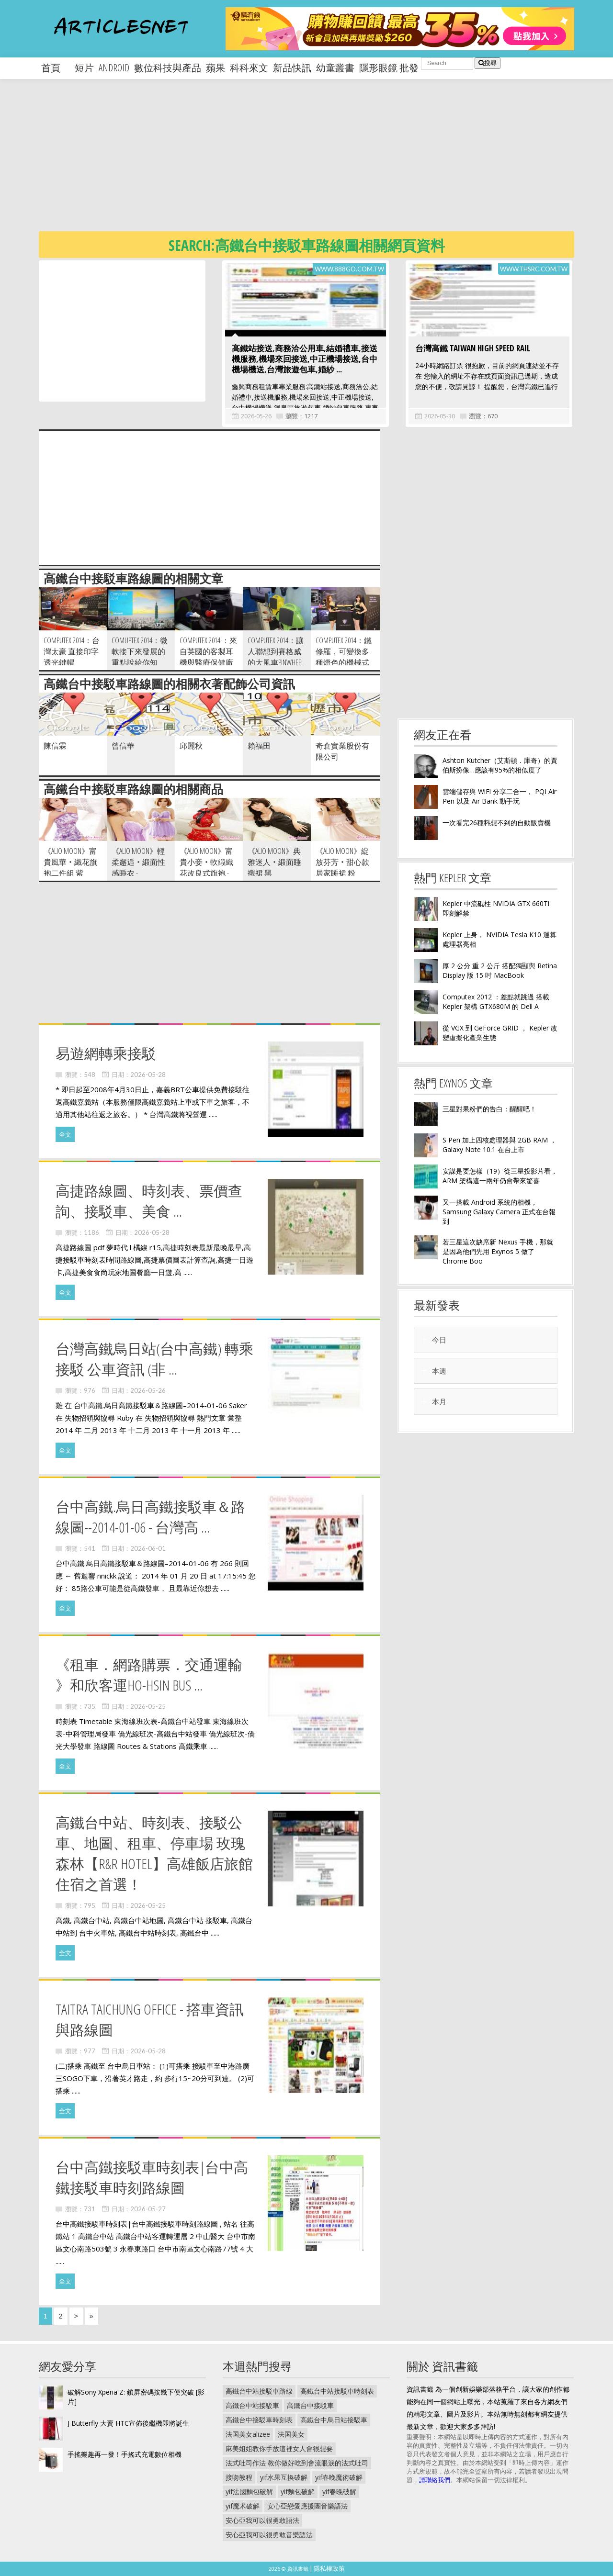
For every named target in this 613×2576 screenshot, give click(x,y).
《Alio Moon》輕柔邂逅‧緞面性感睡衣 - (138, 862)
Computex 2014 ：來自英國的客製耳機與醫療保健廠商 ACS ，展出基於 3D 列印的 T (209, 662)
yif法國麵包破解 (249, 2491)
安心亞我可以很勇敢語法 (262, 2520)
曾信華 (123, 745)
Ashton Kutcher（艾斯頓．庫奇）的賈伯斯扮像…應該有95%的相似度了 (500, 765)
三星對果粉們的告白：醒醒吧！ (489, 1108)
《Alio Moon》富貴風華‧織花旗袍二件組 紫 (70, 862)
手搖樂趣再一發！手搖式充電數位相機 (125, 2454)
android (114, 67)
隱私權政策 (329, 2568)
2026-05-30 (439, 416)
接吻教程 (239, 2477)
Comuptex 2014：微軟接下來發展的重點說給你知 (140, 651)
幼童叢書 (335, 67)
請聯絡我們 (434, 2480)
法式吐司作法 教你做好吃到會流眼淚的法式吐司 (297, 2462)
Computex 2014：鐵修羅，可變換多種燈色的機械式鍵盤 (344, 657)
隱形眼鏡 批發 (389, 67)
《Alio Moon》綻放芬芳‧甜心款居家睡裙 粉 (342, 862)
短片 (84, 67)
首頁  (55, 67)
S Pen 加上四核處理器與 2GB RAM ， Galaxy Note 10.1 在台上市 (499, 1144)
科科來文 (249, 67)
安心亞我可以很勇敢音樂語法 (269, 2534)
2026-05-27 (148, 2209)
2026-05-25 (148, 1706)
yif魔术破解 (243, 2505)
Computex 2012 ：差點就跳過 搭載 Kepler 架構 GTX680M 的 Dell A (496, 1001)
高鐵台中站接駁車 (252, 2405)
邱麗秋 (191, 745)
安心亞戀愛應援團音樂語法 (307, 2505)
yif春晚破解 (339, 2491)
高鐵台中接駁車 (310, 2405)
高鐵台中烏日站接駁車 (333, 2419)
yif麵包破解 (298, 2491)
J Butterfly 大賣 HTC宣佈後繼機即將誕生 (128, 2423)
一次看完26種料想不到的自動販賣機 (497, 822)
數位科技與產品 (167, 67)
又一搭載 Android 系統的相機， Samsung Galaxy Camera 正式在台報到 (499, 1212)
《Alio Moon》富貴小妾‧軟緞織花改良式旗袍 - (206, 862)
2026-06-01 (148, 1548)
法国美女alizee (248, 2434)
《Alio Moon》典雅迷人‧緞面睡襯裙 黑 (274, 862)
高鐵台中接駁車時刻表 (259, 2419)
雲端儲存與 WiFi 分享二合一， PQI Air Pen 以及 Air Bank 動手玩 (499, 796)
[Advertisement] (326, 163)
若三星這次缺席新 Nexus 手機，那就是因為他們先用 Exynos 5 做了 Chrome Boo (498, 1251)
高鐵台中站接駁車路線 (259, 2391)
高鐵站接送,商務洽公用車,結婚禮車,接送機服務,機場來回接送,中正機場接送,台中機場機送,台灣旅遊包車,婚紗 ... (304, 359)
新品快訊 (292, 67)
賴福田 (259, 745)
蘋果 (215, 67)
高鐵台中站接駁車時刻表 (337, 2391)
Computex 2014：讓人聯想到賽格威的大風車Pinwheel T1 (276, 657)
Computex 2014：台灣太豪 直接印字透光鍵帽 (72, 651)
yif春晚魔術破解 (339, 2477)
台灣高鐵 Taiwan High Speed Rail (472, 348)
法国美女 (291, 2434)
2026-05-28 (148, 1074)
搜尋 (487, 63)
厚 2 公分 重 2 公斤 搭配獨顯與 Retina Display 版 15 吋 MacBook (500, 970)
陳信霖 (55, 745)
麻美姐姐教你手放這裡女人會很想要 (279, 2448)
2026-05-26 (256, 416)
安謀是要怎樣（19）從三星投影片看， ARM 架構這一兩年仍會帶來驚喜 (500, 1175)
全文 (65, 1134)
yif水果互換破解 (283, 2477)
